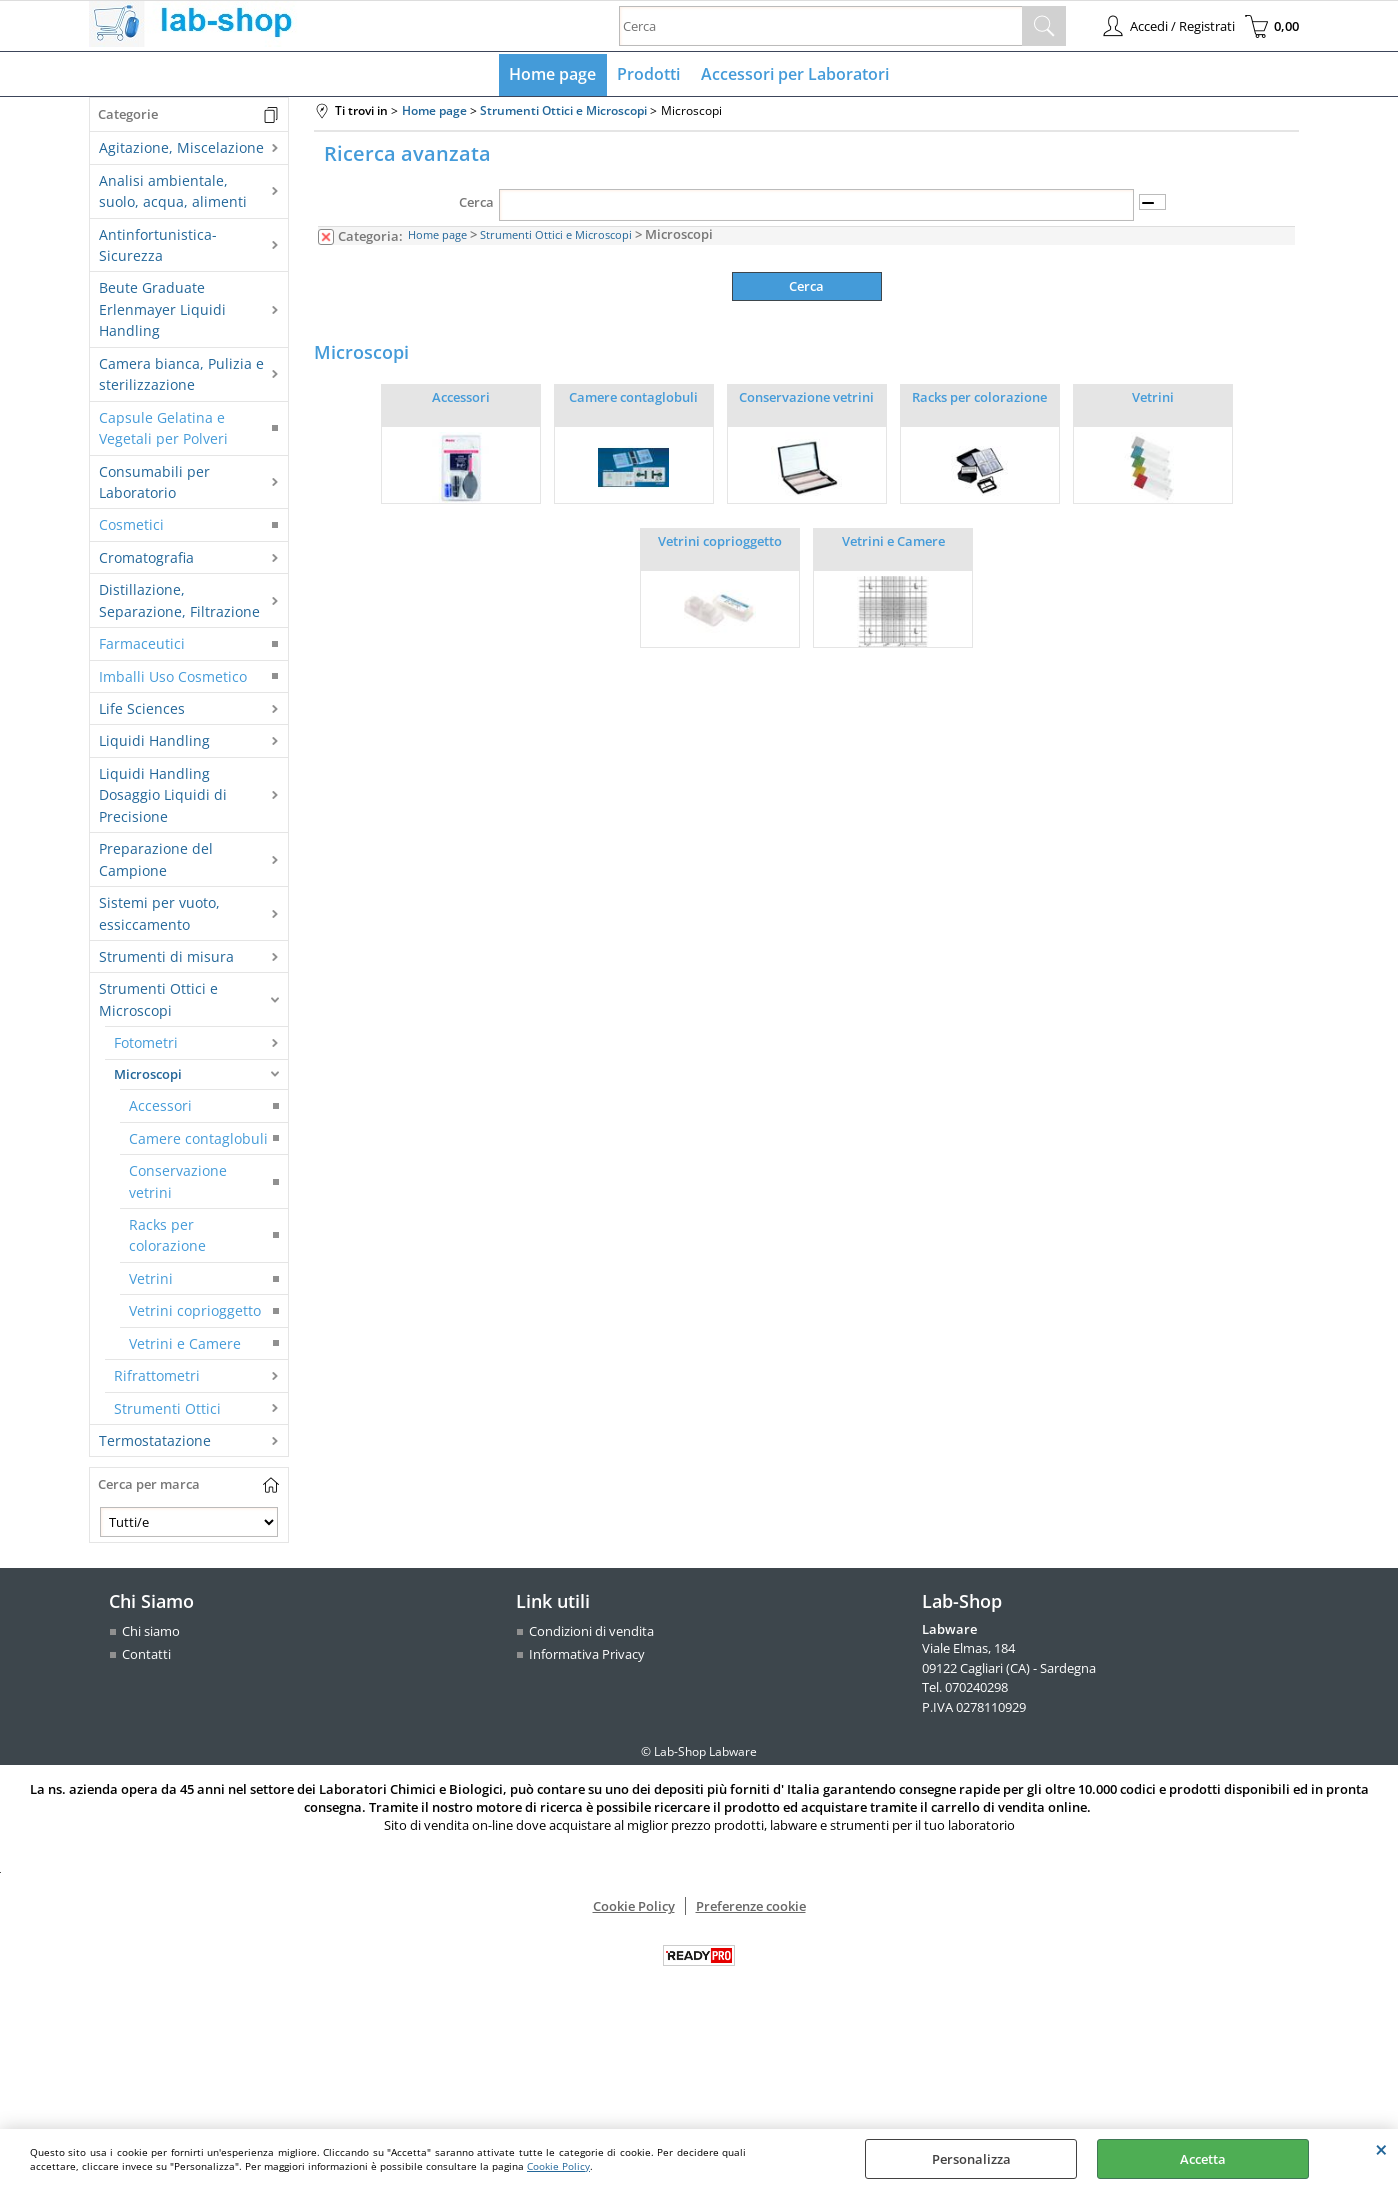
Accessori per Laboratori (794, 75)
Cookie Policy (558, 2166)
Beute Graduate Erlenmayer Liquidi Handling (162, 311)
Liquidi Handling (154, 742)
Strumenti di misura (166, 957)
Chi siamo (151, 1632)
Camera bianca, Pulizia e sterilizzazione (181, 375)
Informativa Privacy (587, 1656)
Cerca (476, 204)
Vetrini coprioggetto (195, 1312)
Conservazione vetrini (178, 1183)
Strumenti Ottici (167, 1409)
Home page (553, 75)
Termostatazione (155, 1441)
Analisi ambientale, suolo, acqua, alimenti (173, 192)
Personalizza (971, 2159)
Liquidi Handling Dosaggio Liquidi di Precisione (163, 796)
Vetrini (151, 1279)
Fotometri (146, 1044)
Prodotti (648, 75)
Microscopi (148, 1075)
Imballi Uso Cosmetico (173, 677)
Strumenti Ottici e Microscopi (158, 1001)
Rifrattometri (157, 1377)
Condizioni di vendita (591, 1632)
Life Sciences (142, 709)
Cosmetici (131, 526)
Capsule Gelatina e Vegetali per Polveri (163, 429)
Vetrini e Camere (185, 1344)
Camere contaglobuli (198, 1139)
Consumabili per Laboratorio (154, 483)
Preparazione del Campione (156, 861)
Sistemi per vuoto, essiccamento (159, 915)
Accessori (160, 1107)
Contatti (146, 1656)
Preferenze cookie (751, 1908)
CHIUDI (1381, 2149)
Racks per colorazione (167, 1236)
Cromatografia (146, 558)
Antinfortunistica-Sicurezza (158, 246)
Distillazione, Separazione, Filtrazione (179, 602)
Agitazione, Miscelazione (181, 149)
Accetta (1203, 2159)
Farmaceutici (142, 645)
